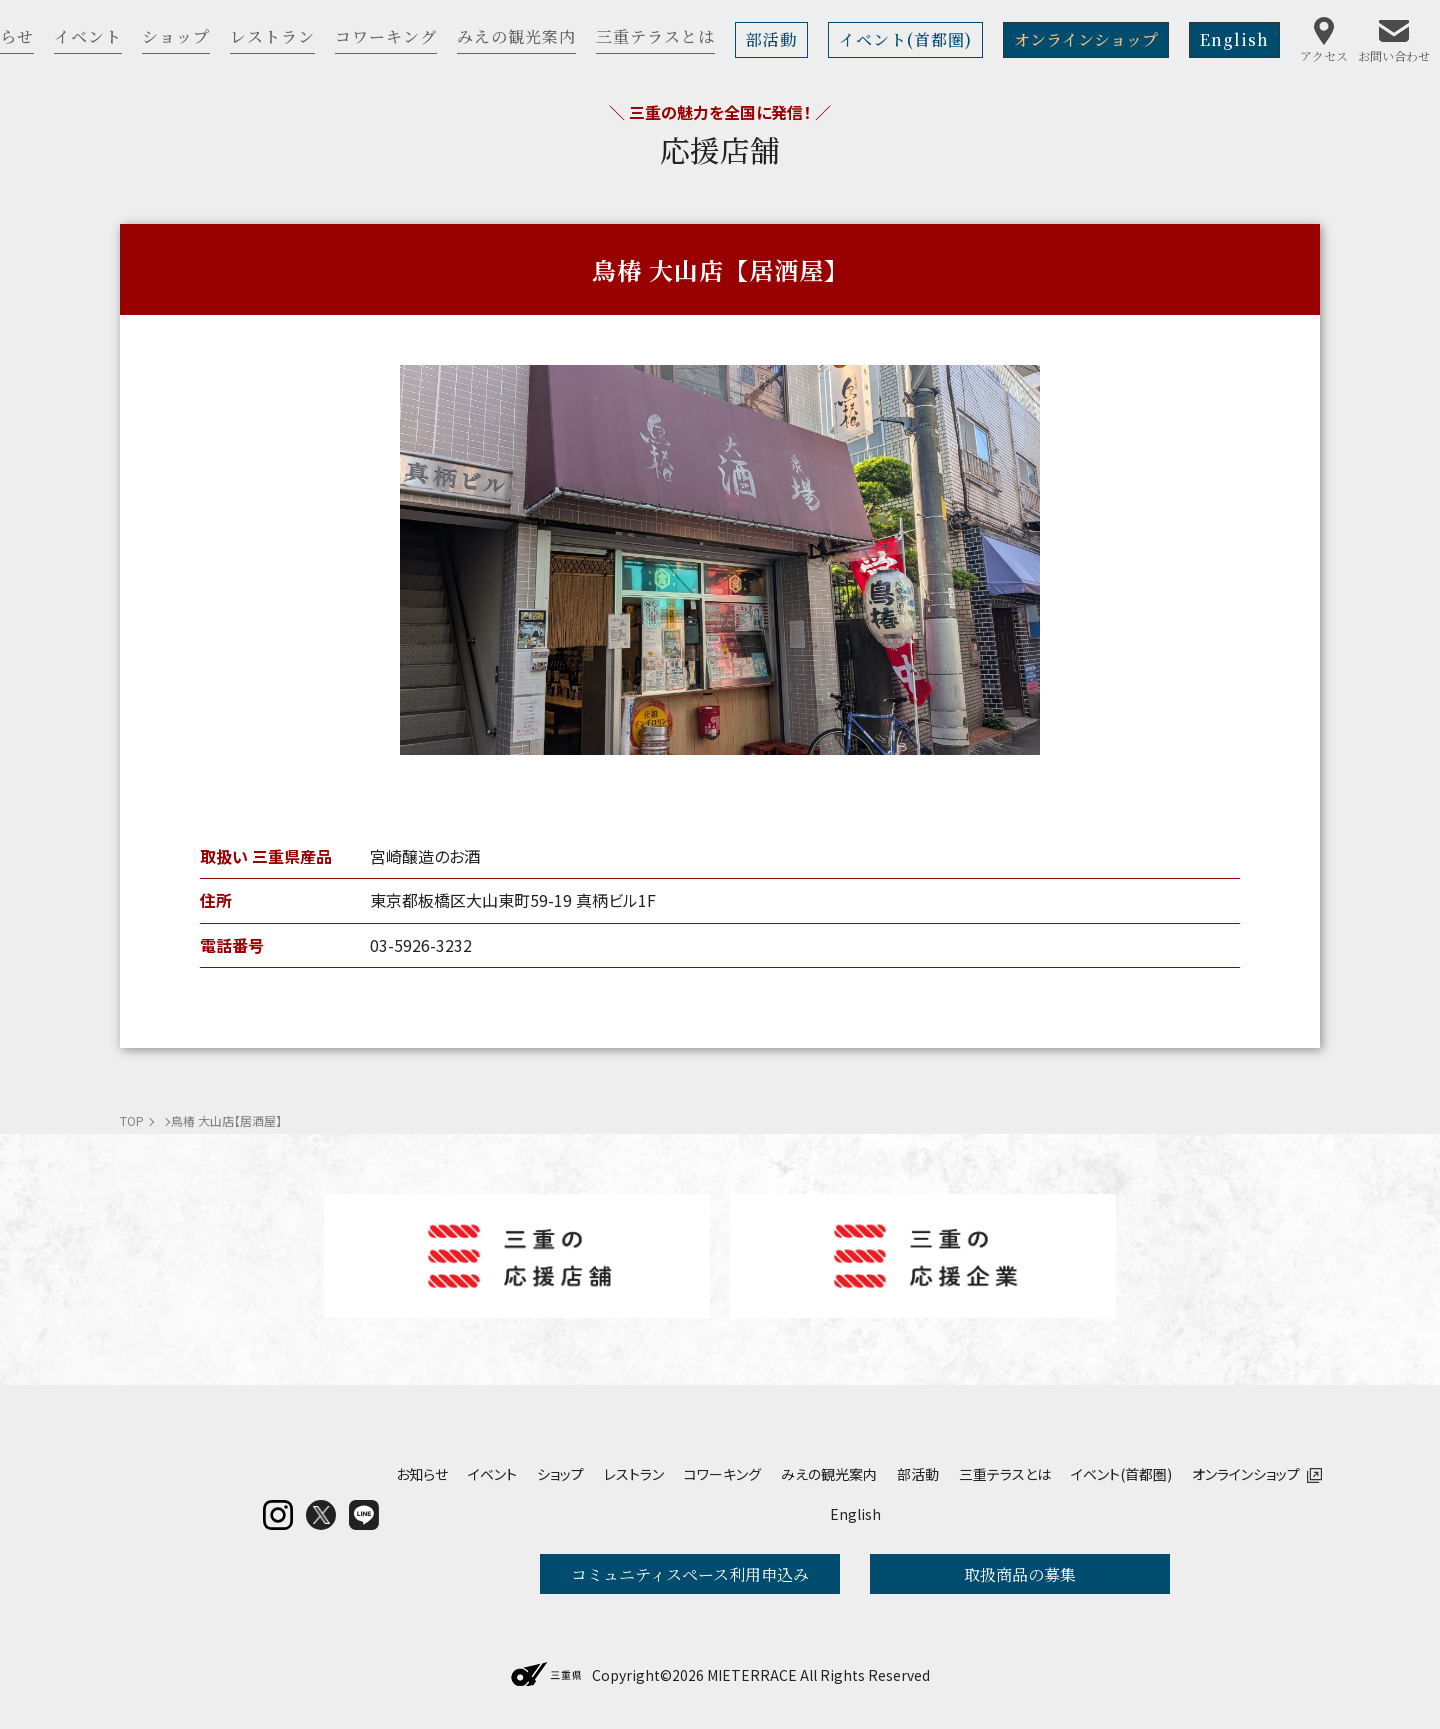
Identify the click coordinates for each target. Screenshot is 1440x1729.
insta (278, 1515)
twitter (321, 1515)
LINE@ (364, 1515)
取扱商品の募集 (1020, 1574)
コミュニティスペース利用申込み (690, 1574)
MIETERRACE (752, 1675)
